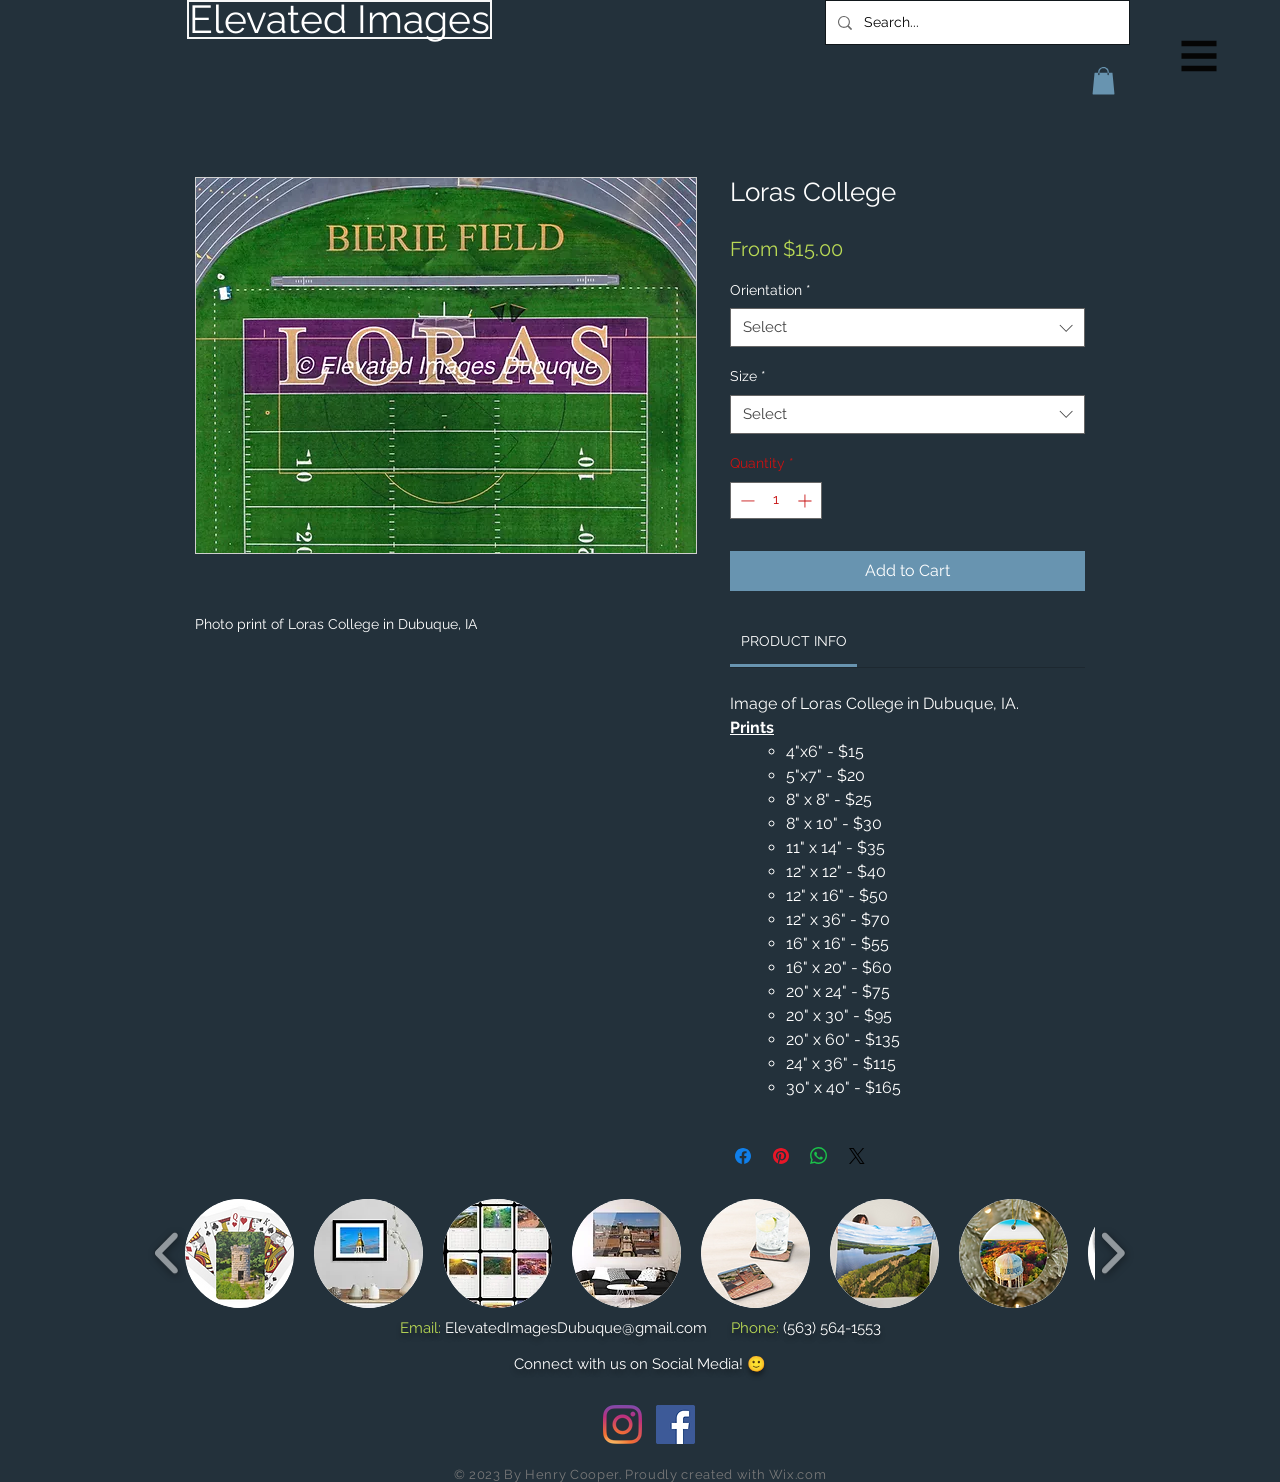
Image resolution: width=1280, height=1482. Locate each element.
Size (748, 376)
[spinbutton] (776, 500)
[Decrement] (745, 500)
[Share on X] (857, 1156)
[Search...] (975, 22)
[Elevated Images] (339, 19)
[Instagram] (622, 1424)
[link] (794, 641)
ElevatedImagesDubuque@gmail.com (576, 1328)
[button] (1199, 56)
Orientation (770, 290)
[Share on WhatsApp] (819, 1156)
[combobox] (907, 327)
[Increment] (806, 500)
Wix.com (798, 1474)
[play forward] (1112, 1252)
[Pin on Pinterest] (781, 1156)
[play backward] (167, 1252)
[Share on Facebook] (743, 1156)
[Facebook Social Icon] (675, 1424)
